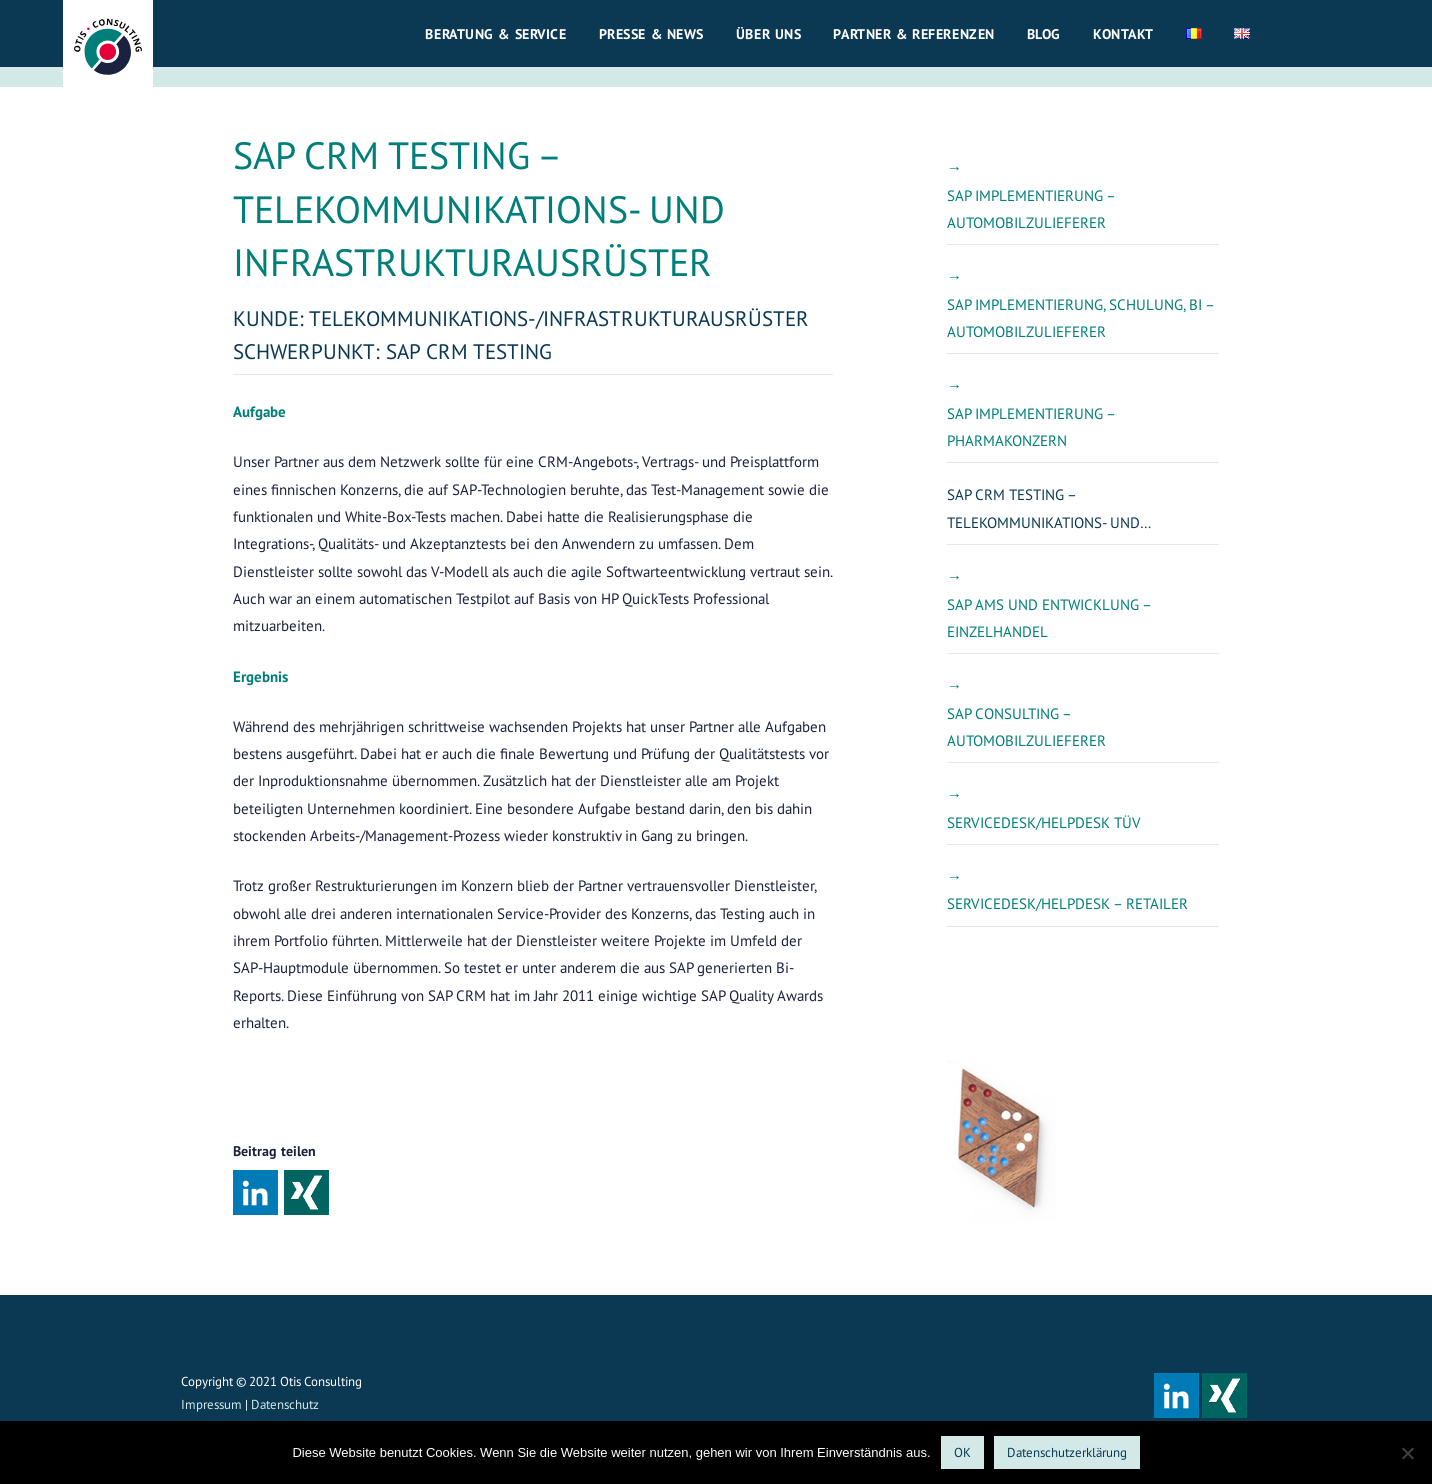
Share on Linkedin (255, 1192)
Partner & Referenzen (913, 34)
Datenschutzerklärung (1067, 1452)
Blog (1044, 34)
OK (962, 1452)
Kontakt (1123, 34)
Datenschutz (285, 1404)
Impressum (211, 1404)
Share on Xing (306, 1192)
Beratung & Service (495, 34)
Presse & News (651, 34)
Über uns (769, 34)
